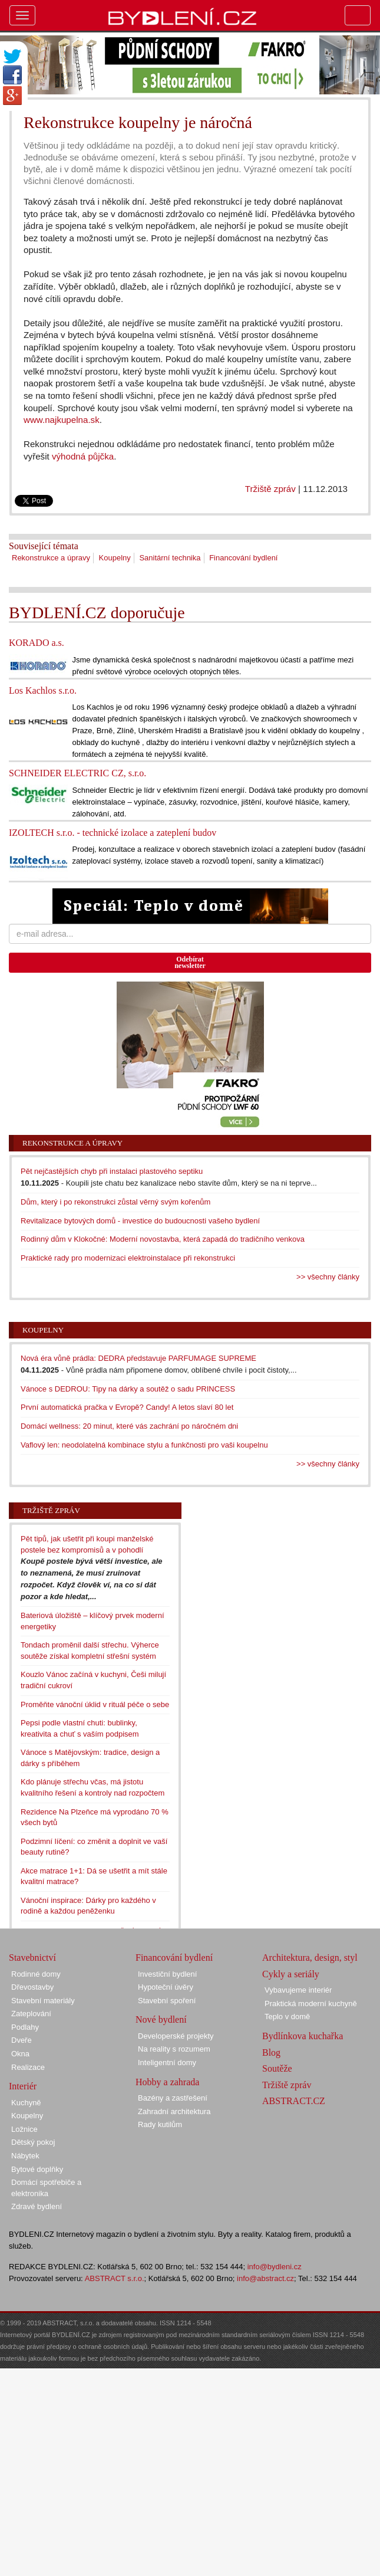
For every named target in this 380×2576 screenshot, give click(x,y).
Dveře (21, 2040)
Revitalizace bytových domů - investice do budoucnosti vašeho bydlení (140, 1220)
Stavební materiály (43, 2000)
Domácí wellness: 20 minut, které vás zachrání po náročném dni (129, 1426)
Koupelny (115, 557)
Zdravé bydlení (36, 2206)
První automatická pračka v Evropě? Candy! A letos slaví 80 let (127, 1407)
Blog (271, 2052)
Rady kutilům (160, 2124)
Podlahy (25, 2027)
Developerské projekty (176, 2036)
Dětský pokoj (33, 2142)
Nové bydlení (161, 2019)
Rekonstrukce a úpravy (51, 557)
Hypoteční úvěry (165, 1987)
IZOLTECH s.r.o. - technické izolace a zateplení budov (112, 833)
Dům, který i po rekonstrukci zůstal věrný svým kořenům (115, 1201)
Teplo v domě (287, 2016)
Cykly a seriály (290, 1974)
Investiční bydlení (167, 1974)
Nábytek (25, 2155)
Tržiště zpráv (270, 489)
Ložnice (24, 2129)
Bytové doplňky (37, 2169)
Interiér (23, 2086)
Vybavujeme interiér (298, 1990)
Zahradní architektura (174, 2111)
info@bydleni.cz (274, 2266)
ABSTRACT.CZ (293, 2101)
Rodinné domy (36, 1974)
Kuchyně (26, 2102)
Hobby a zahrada (167, 2082)
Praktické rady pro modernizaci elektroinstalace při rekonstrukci (128, 1257)
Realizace (28, 2067)
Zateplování (31, 2013)
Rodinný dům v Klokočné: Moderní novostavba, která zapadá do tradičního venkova (163, 1239)
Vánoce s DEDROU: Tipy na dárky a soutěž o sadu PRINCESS (128, 1388)
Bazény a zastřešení (172, 2097)
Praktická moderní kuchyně (311, 2003)
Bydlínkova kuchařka (302, 2036)
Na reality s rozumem (174, 2049)
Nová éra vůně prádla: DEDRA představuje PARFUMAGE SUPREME (138, 1358)
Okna (20, 2053)
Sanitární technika (169, 557)
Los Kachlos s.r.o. (43, 690)
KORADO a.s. (36, 643)
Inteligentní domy (167, 2062)
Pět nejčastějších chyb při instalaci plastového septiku (112, 1171)
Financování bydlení (243, 557)
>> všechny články (327, 1276)
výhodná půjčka (83, 456)
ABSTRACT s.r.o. (114, 2278)
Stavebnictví (32, 1957)
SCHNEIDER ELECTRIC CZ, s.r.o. (77, 773)
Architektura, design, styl (310, 1957)
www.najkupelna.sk (62, 420)
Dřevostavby (32, 1987)
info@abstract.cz (265, 2278)
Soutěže (277, 2068)
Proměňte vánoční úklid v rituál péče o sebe (95, 1704)
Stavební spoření (167, 2000)
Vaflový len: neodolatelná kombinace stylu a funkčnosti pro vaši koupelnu (144, 1444)
